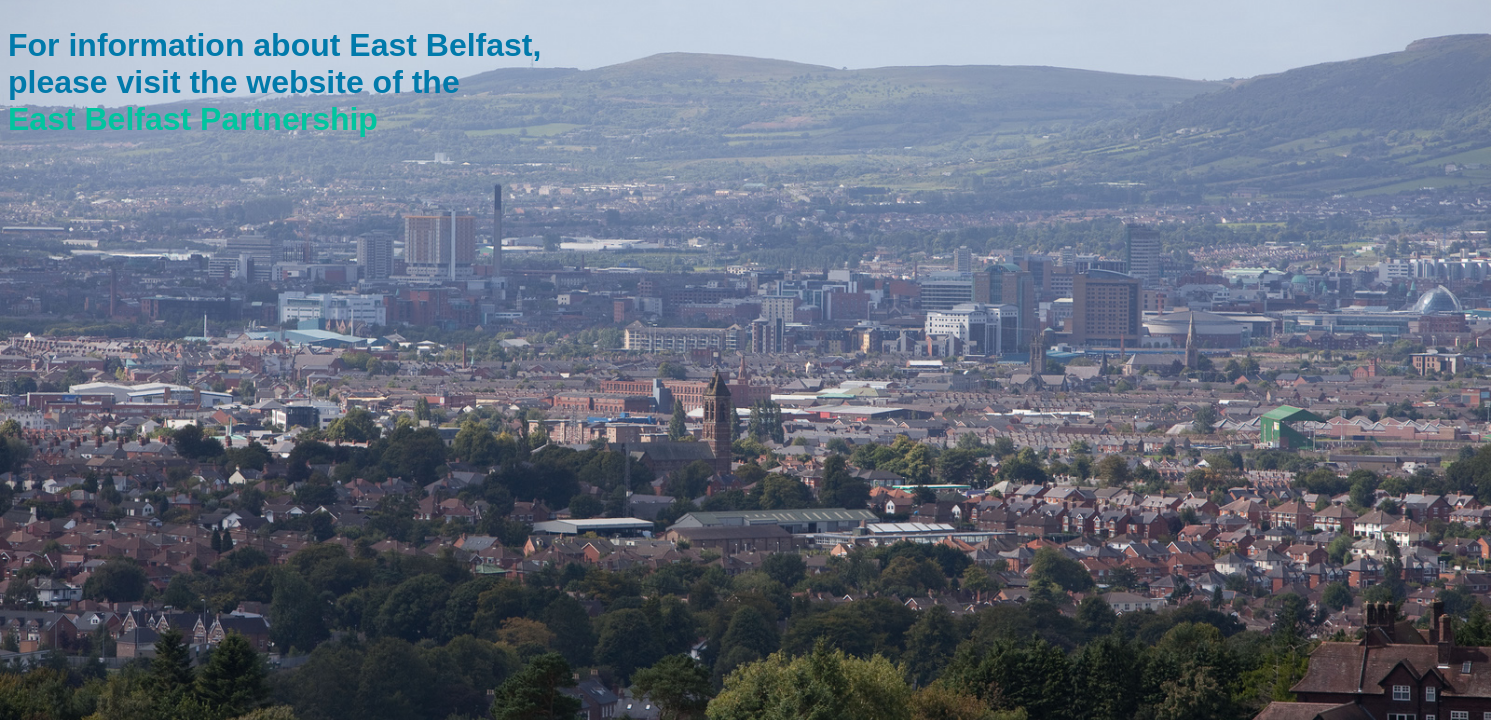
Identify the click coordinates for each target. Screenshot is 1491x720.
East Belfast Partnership (193, 119)
